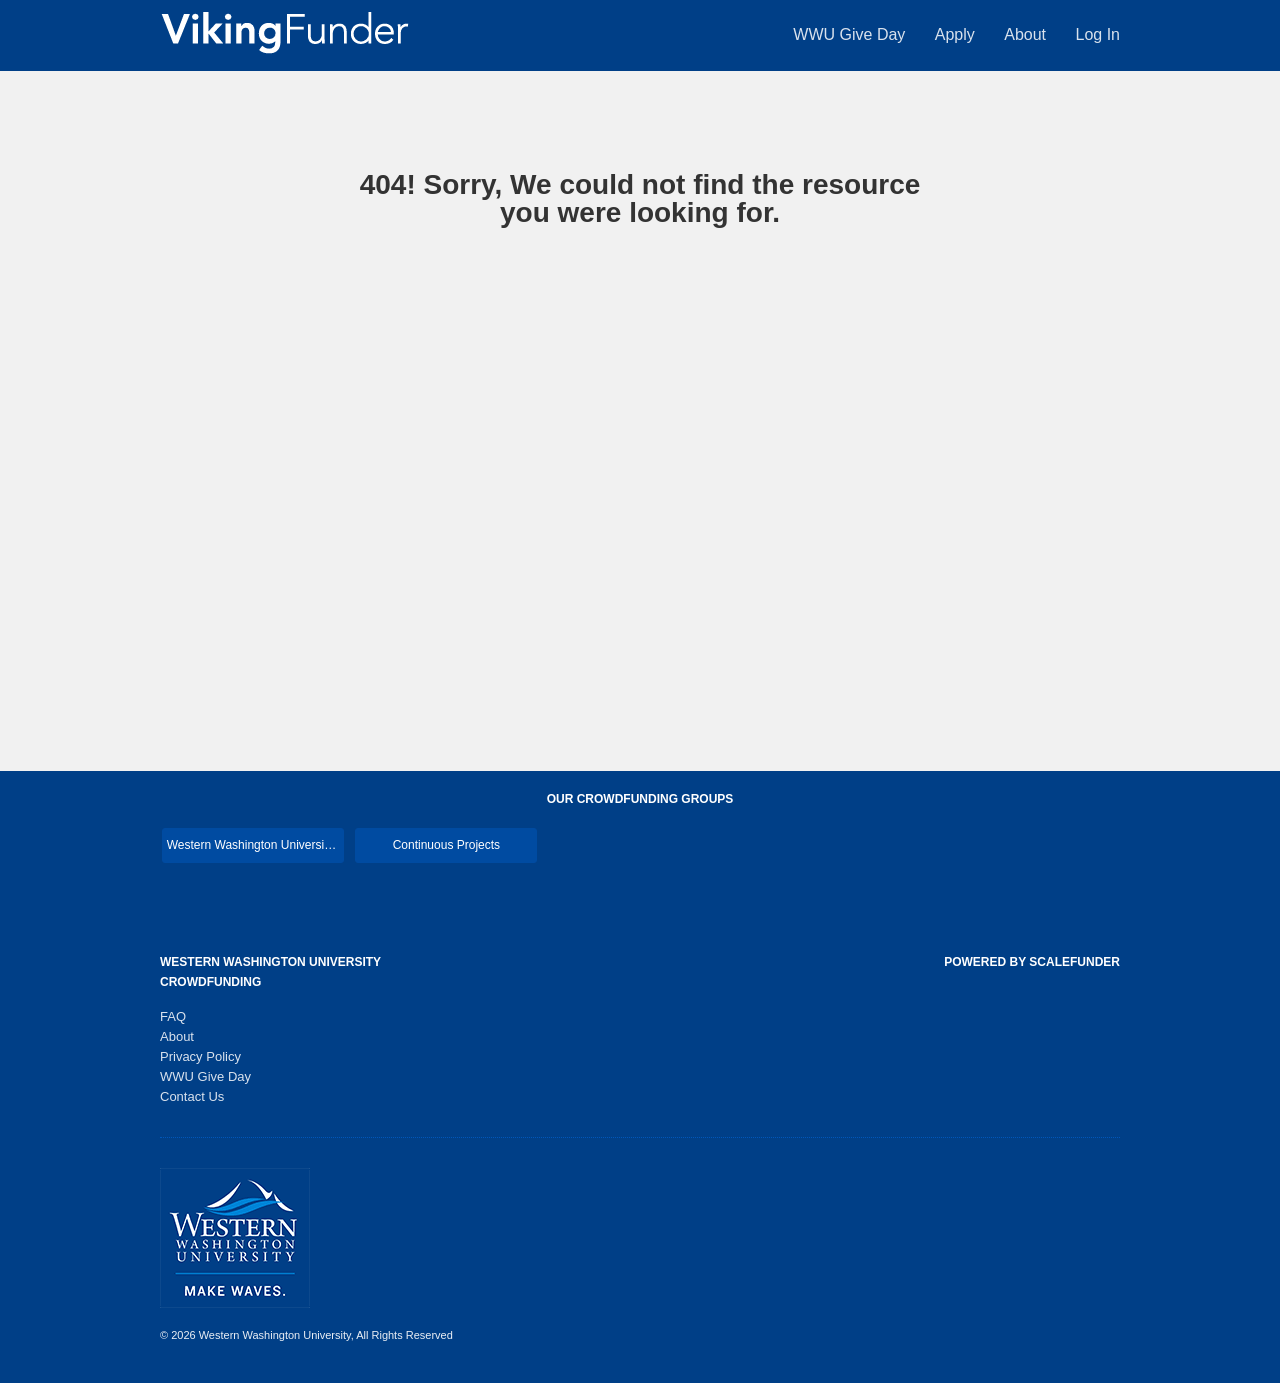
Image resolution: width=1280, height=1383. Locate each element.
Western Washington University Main (255, 845)
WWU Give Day (851, 34)
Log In (1098, 34)
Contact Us (192, 1096)
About (1027, 34)
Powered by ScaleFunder (1032, 962)
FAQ (173, 1016)
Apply (957, 34)
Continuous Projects (446, 845)
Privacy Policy (200, 1056)
